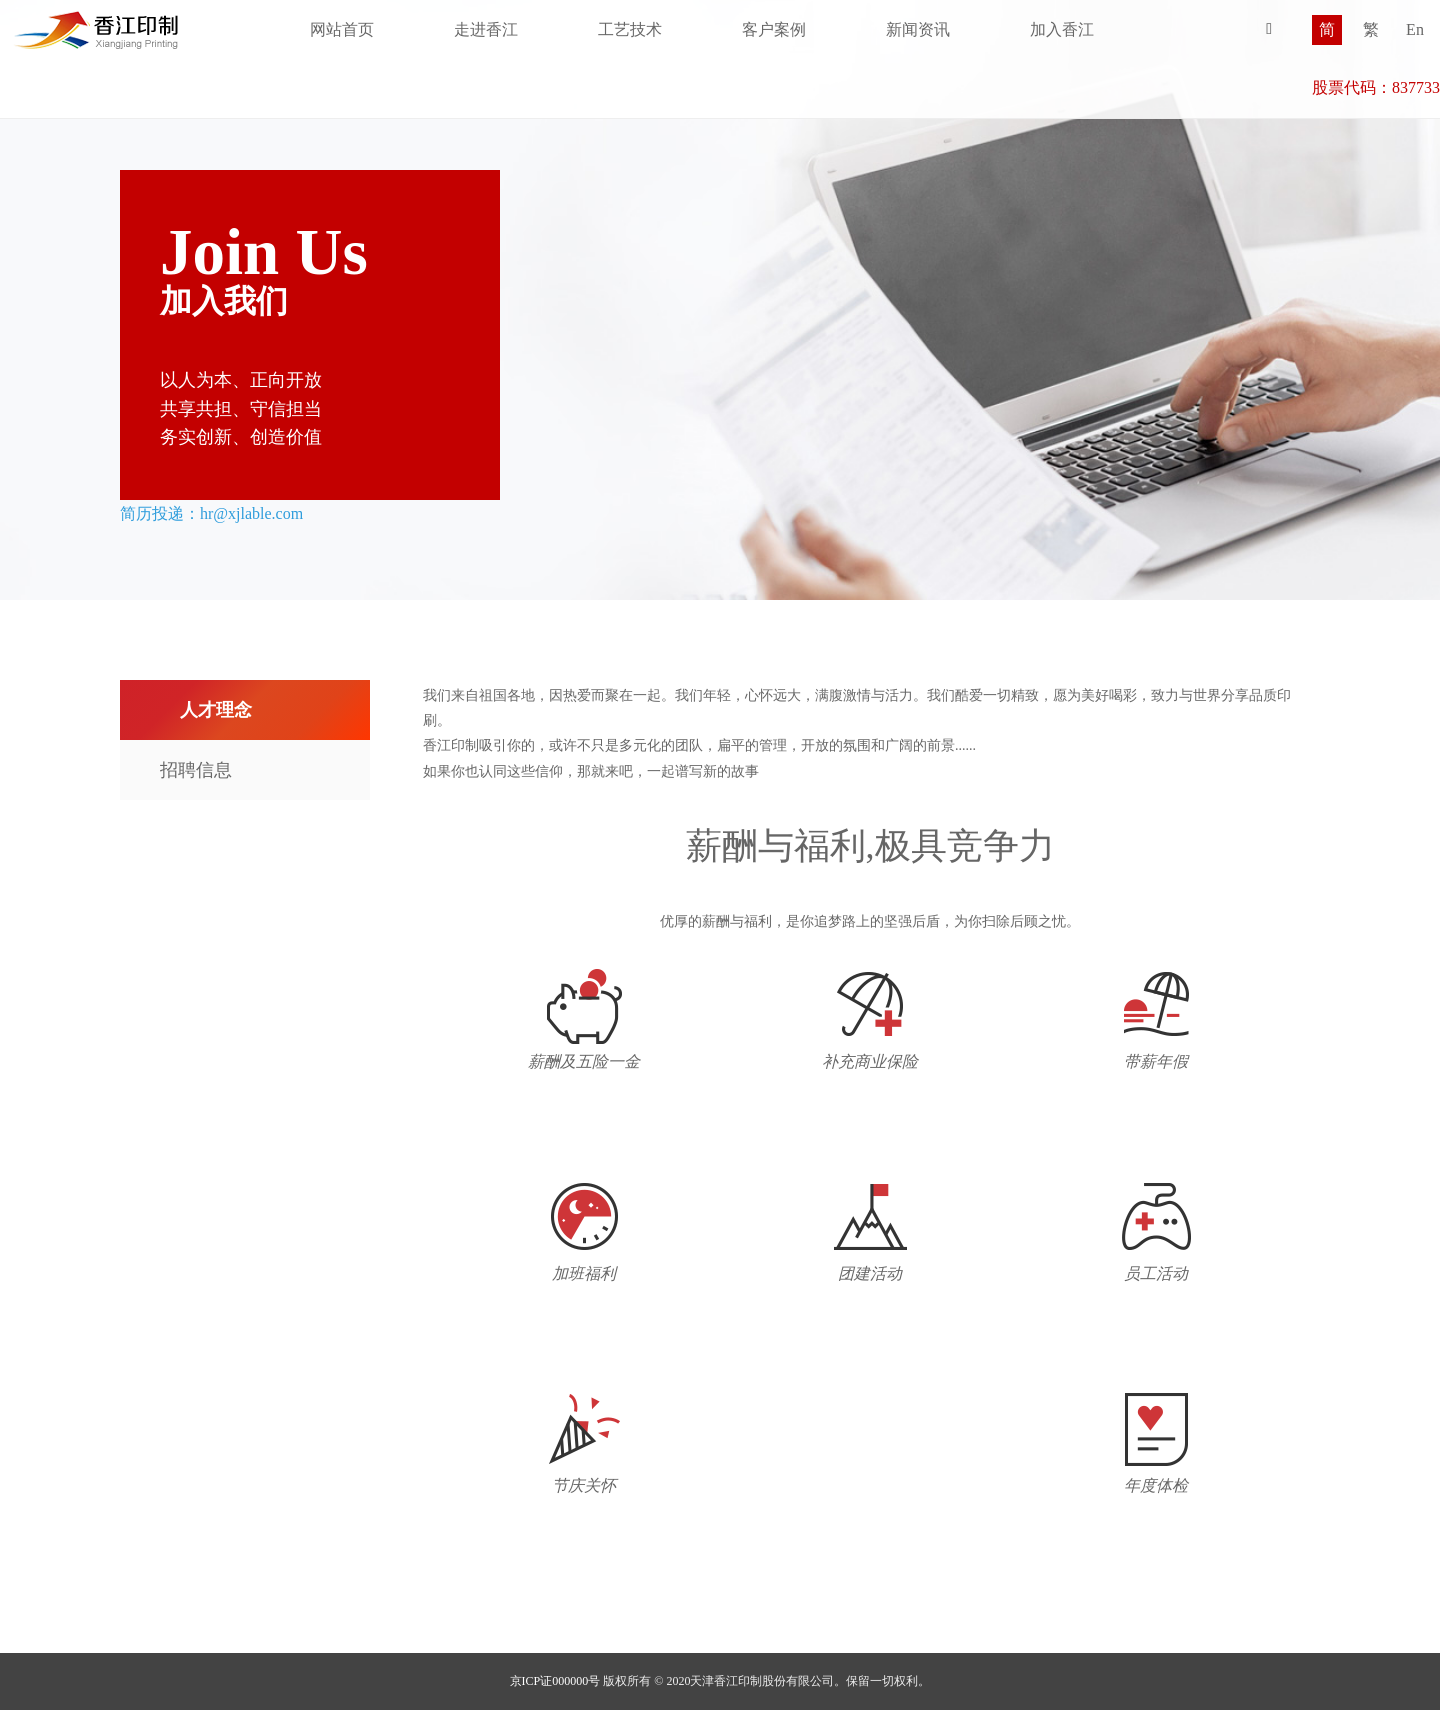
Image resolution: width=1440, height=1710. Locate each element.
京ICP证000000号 (555, 1681)
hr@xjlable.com (251, 513)
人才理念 (216, 710)
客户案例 (774, 29)
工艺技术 (630, 29)
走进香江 (486, 29)
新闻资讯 (918, 29)
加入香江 (1062, 29)
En (1415, 29)
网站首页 (342, 29)
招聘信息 (196, 770)
